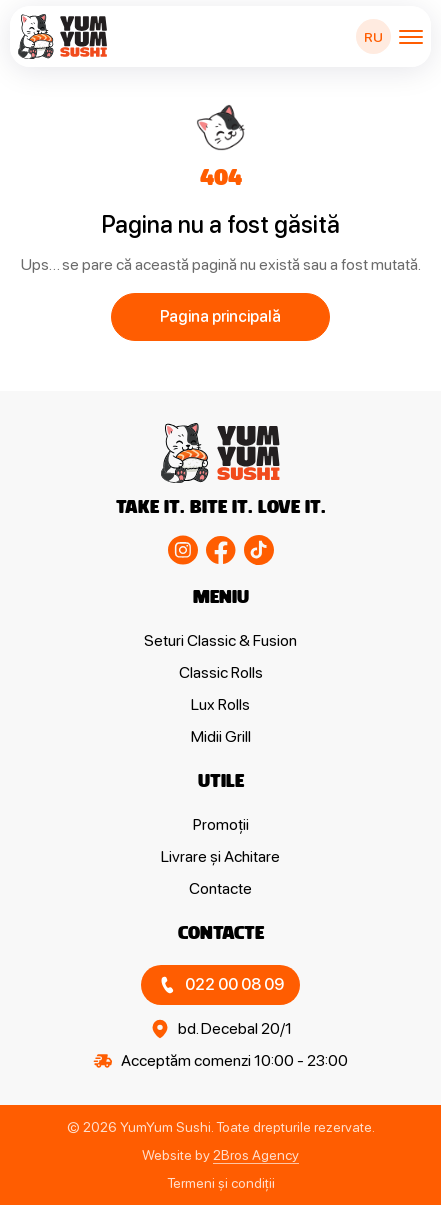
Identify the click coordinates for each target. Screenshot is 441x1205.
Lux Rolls (220, 704)
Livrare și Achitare (220, 856)
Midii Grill (221, 736)
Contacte (220, 888)
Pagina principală (220, 316)
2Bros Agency (256, 1155)
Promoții (221, 824)
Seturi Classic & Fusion (220, 640)
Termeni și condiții (221, 1183)
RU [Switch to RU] (373, 37)
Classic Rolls (221, 672)
